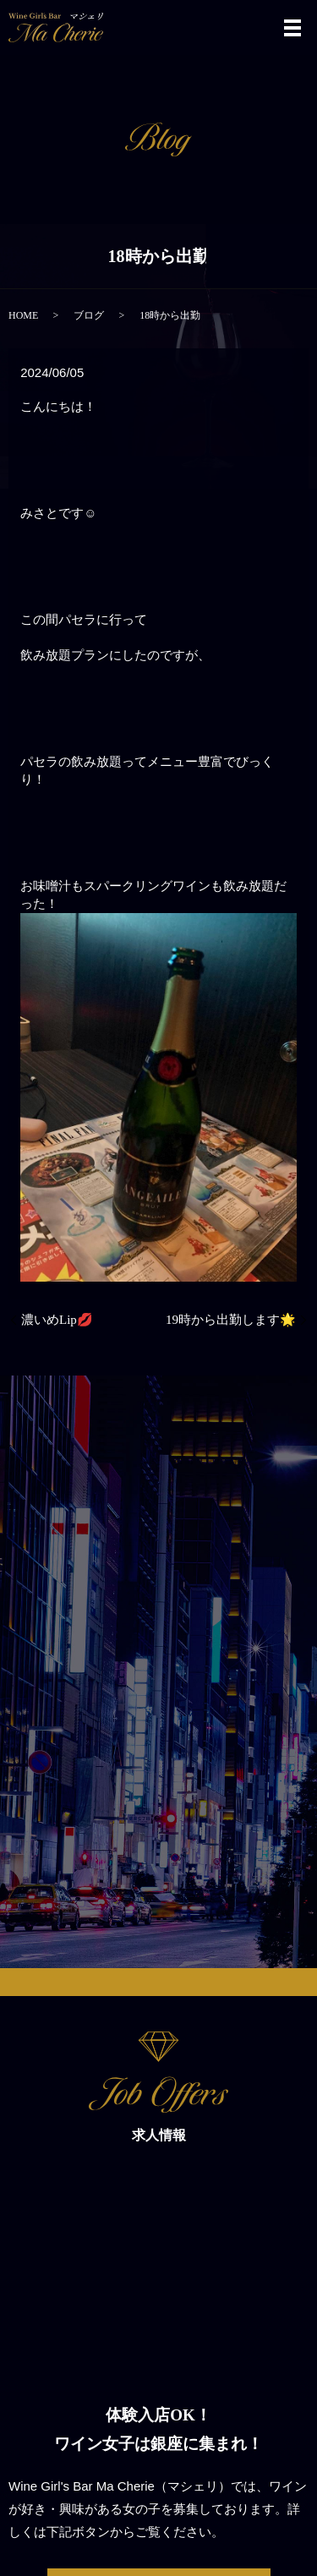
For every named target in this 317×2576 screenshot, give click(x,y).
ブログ (89, 315)
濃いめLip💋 (57, 1319)
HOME (23, 315)
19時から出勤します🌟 (231, 1319)
